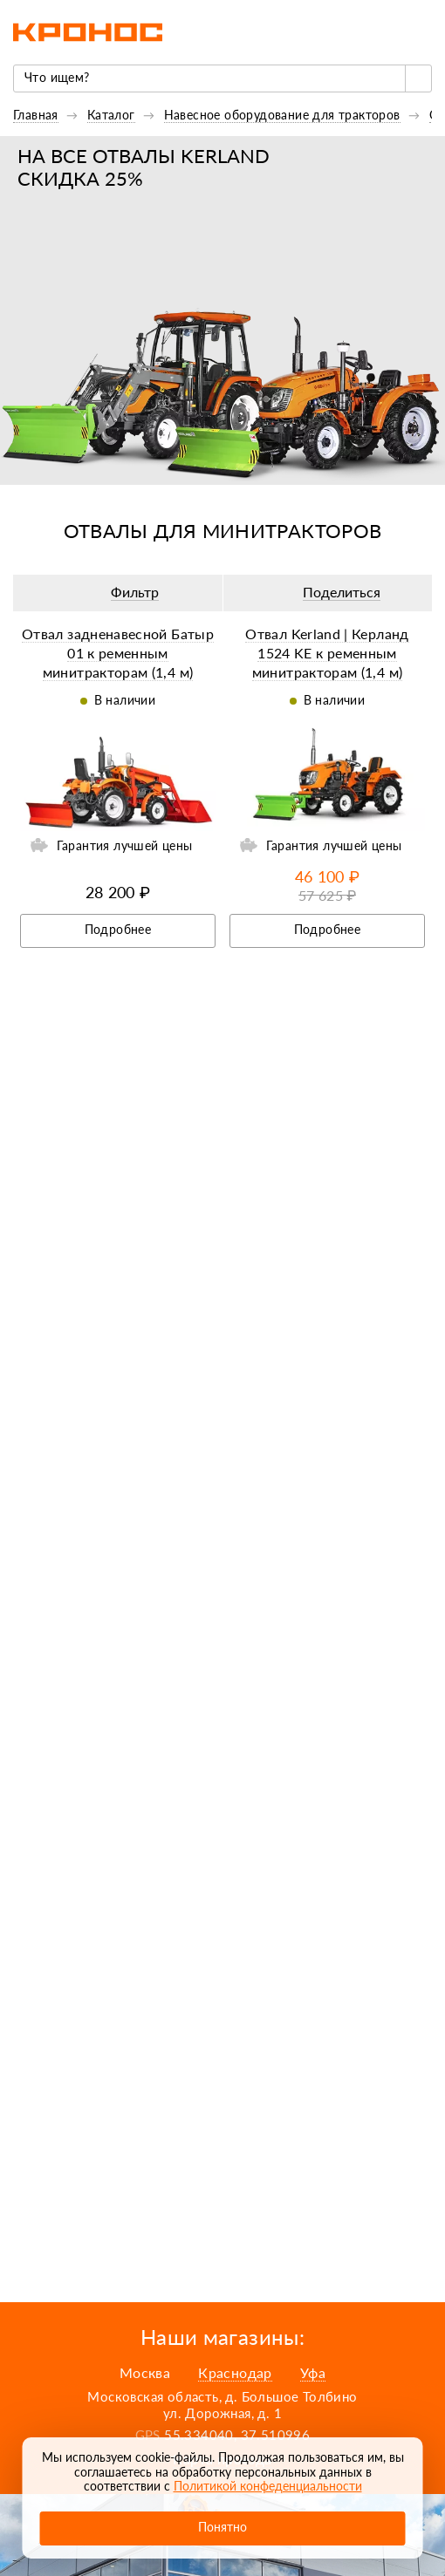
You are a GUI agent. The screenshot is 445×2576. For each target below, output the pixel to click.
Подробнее (118, 929)
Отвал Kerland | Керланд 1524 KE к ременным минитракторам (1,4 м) (326, 652)
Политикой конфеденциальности (268, 2485)
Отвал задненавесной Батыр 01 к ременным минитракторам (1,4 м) (118, 652)
